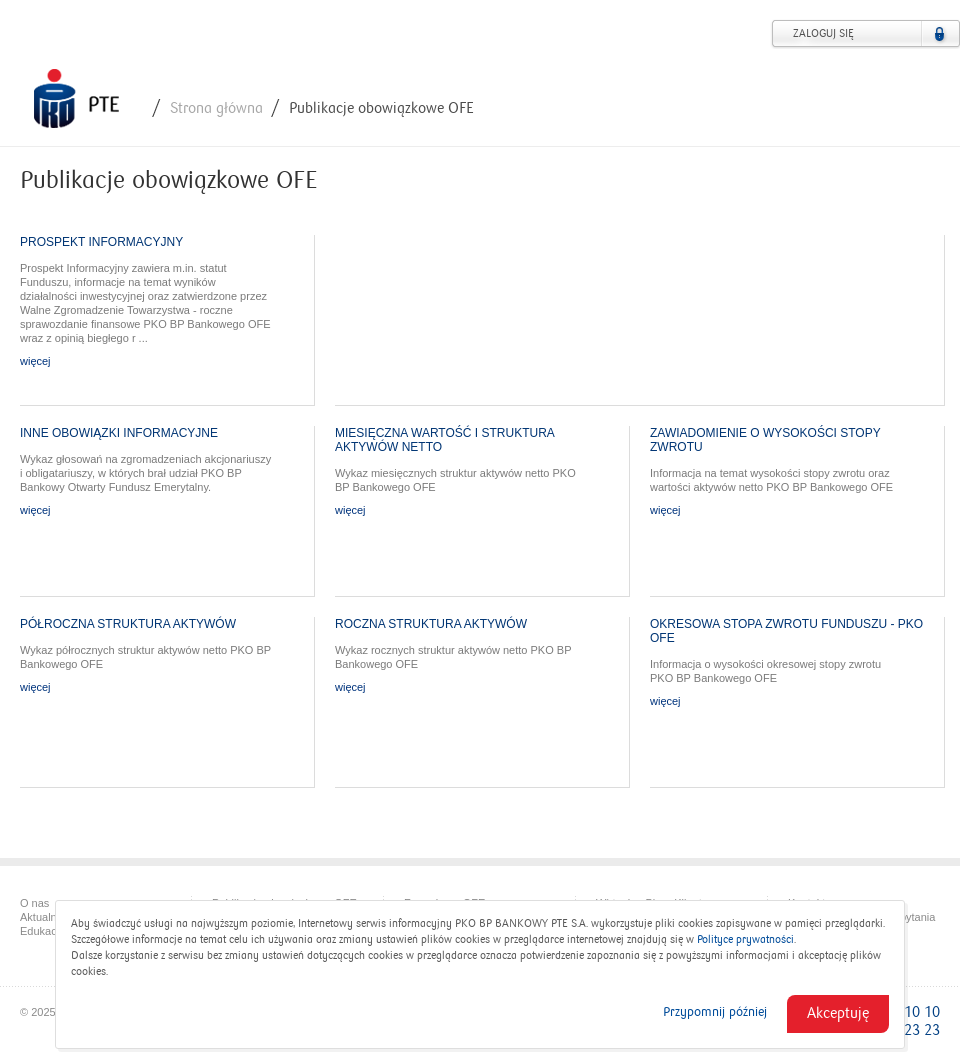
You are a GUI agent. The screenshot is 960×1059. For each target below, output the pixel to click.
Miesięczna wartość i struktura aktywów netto (444, 440)
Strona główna (216, 108)
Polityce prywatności (745, 939)
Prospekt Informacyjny (101, 242)
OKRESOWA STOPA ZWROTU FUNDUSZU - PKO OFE (786, 631)
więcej (35, 361)
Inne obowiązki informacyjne (119, 433)
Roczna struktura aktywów (431, 624)
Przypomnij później (715, 1012)
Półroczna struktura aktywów (128, 624)
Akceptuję (838, 1013)
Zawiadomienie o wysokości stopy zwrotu (765, 440)
